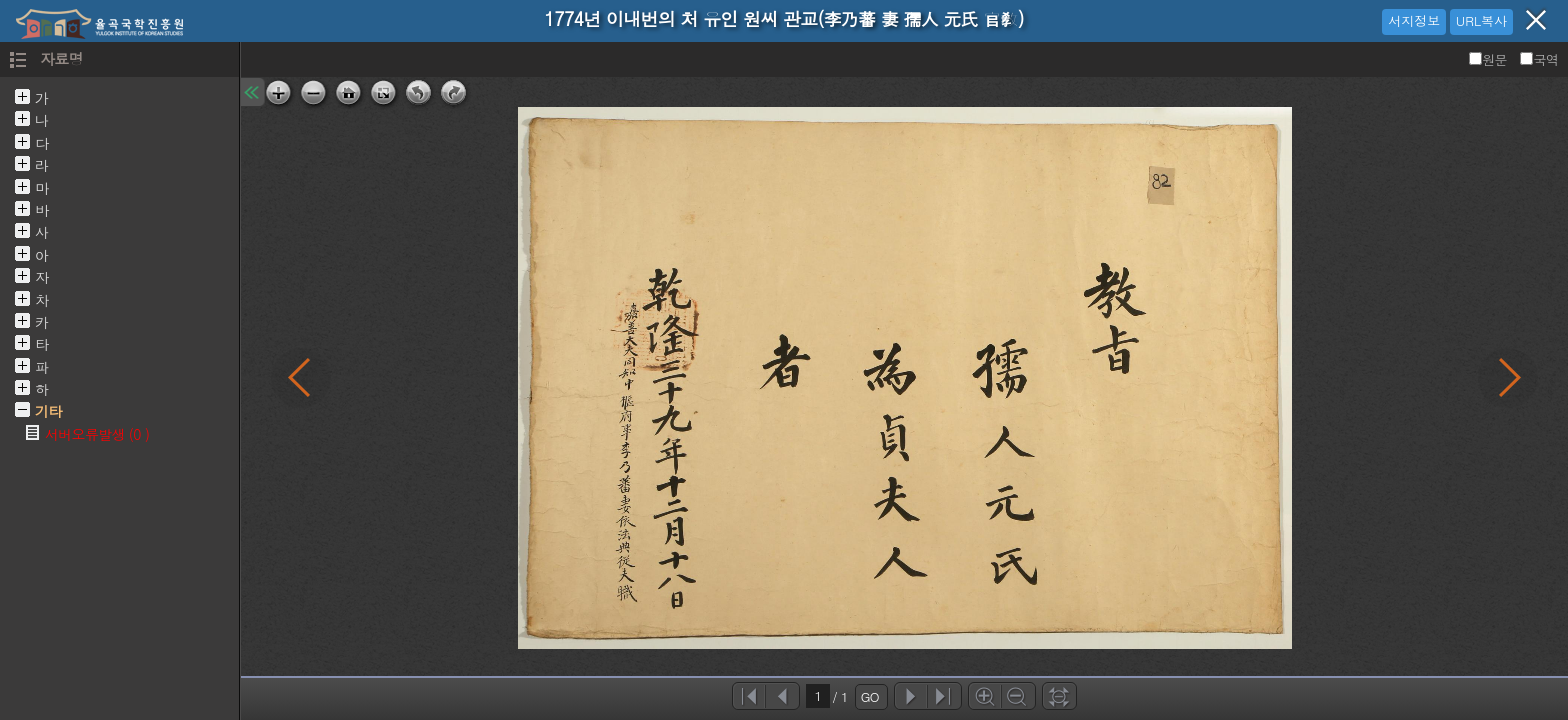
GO (870, 696)
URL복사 (1481, 20)
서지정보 (1414, 20)
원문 (1489, 59)
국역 (1539, 59)
